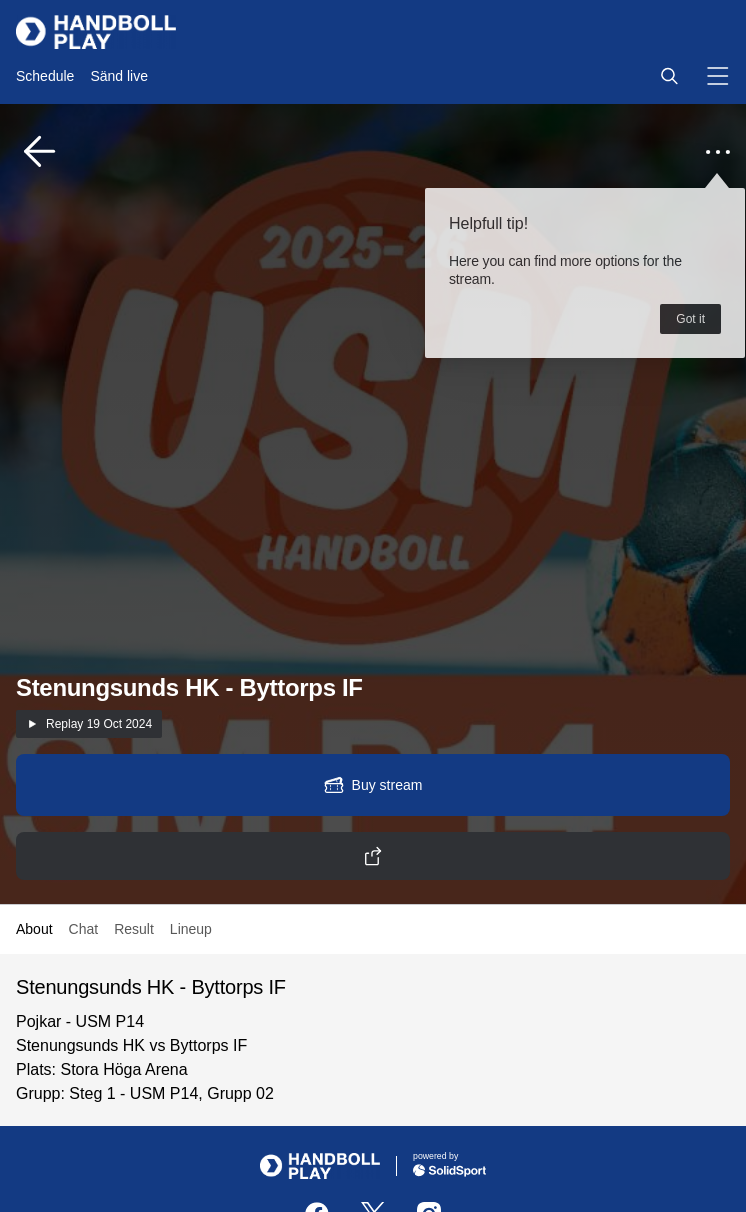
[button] (669, 76)
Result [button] (134, 929)
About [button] (34, 929)
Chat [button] (84, 929)
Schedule (45, 76)
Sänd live (119, 76)
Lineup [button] (191, 929)
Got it (690, 319)
